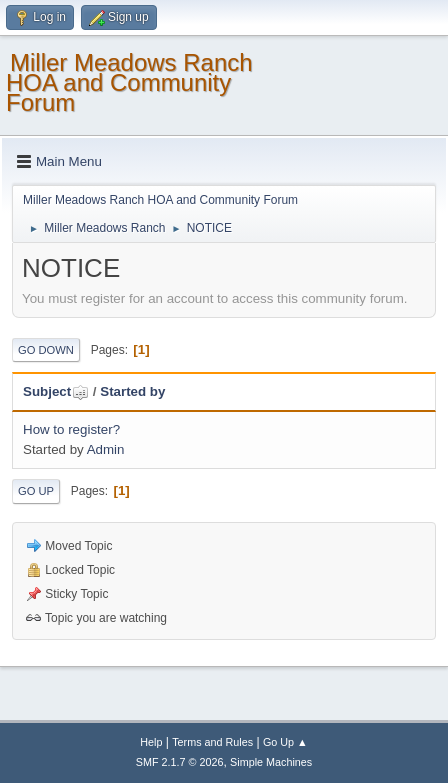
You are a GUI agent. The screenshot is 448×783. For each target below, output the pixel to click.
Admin (106, 449)
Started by (132, 391)
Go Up (36, 491)
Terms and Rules (212, 742)
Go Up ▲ (285, 742)
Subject (56, 391)
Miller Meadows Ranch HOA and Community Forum (129, 82)
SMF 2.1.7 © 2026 (180, 762)
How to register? (71, 429)
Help (151, 742)
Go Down (46, 350)
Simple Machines (271, 762)
